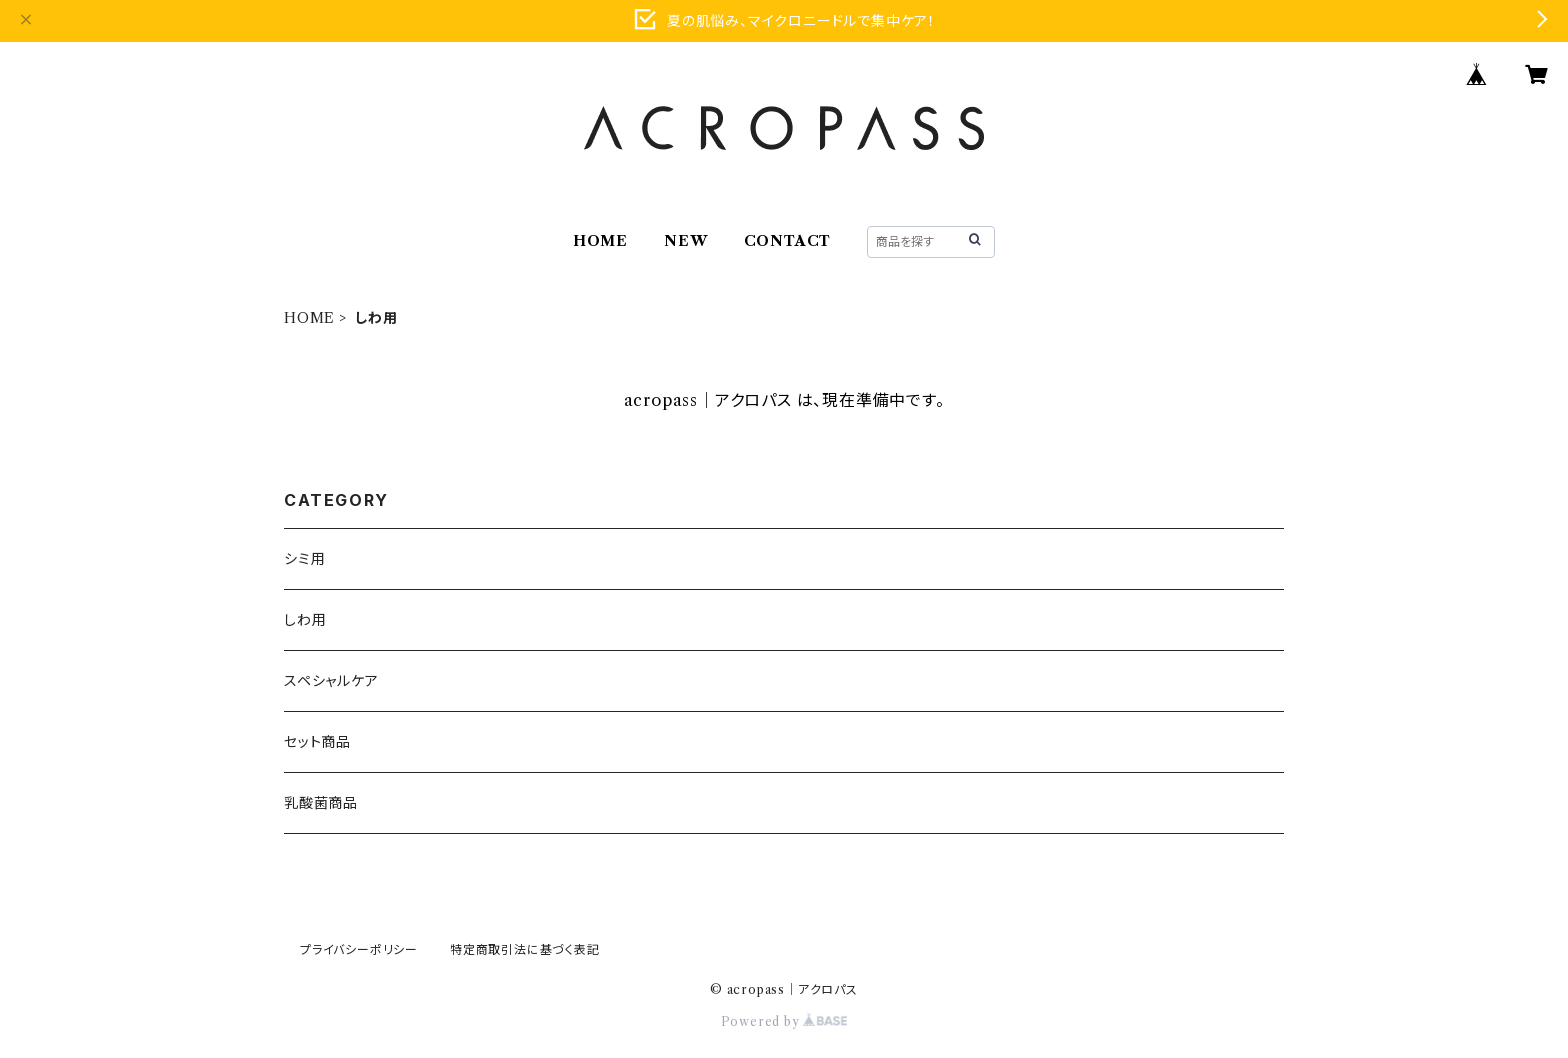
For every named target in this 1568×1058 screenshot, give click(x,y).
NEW (685, 241)
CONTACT (788, 241)
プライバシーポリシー (359, 949)
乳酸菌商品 (321, 803)
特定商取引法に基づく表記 (525, 949)
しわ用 (305, 620)
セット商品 (317, 742)
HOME (600, 241)
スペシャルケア (331, 681)
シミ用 (304, 559)
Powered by (784, 1021)
